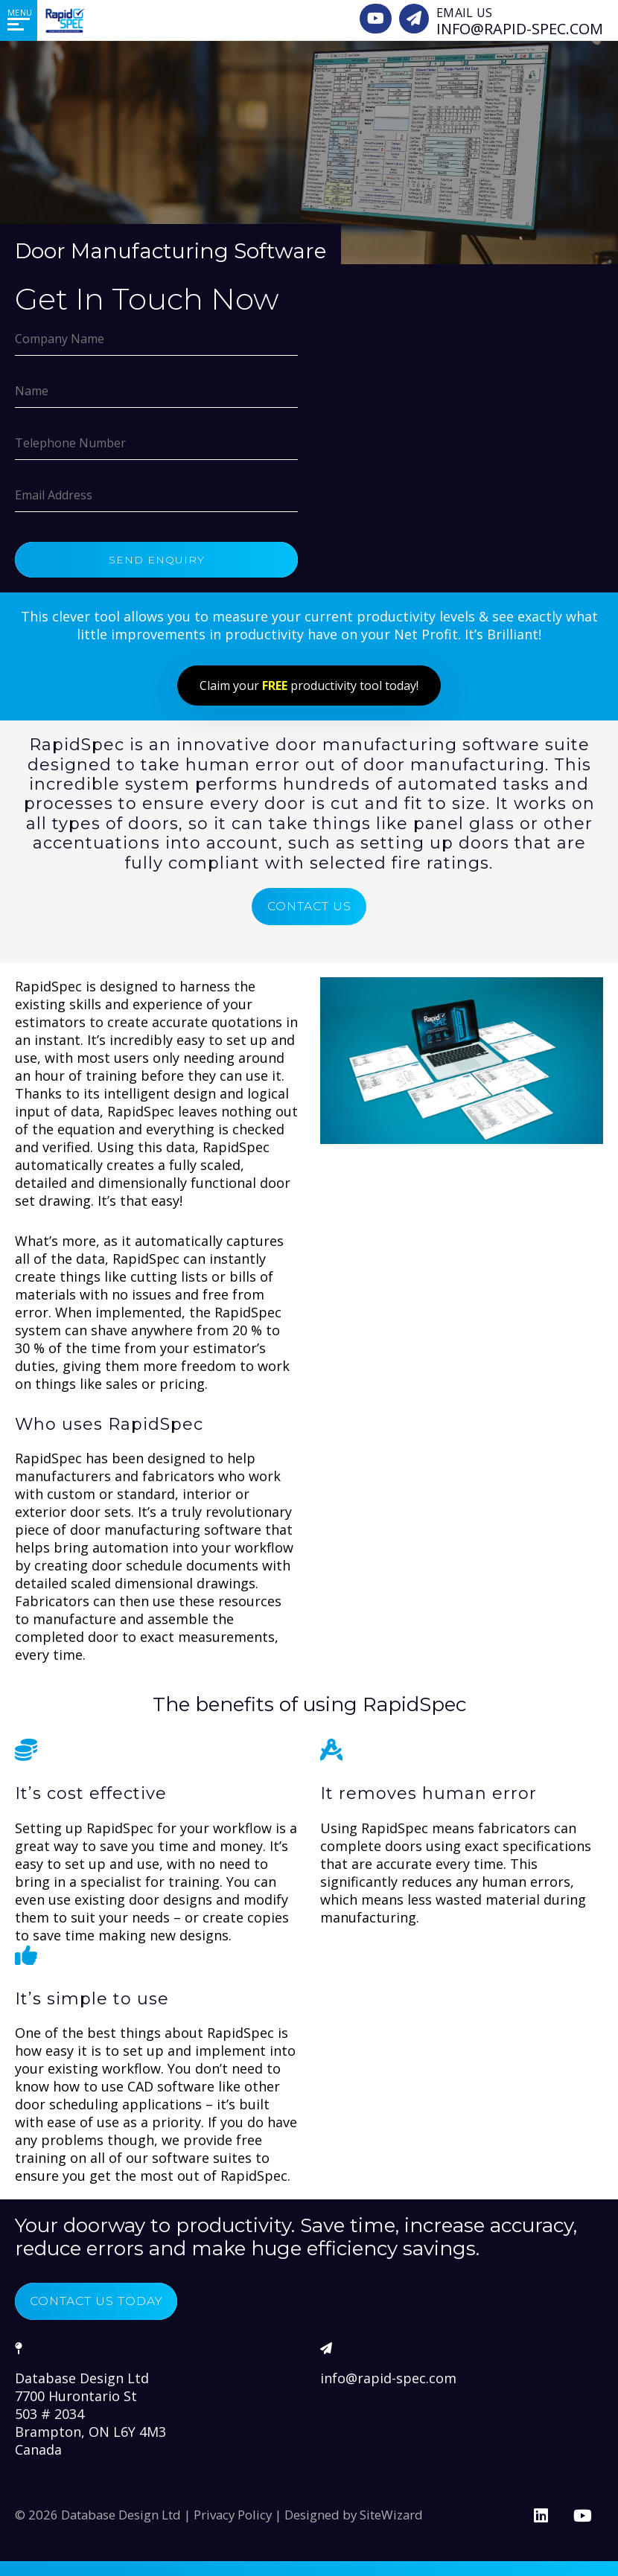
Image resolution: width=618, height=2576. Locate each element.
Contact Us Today (103, 2301)
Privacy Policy (233, 2514)
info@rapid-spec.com (388, 2378)
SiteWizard (391, 2514)
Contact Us (309, 906)
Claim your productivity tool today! (309, 685)
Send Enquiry (157, 559)
